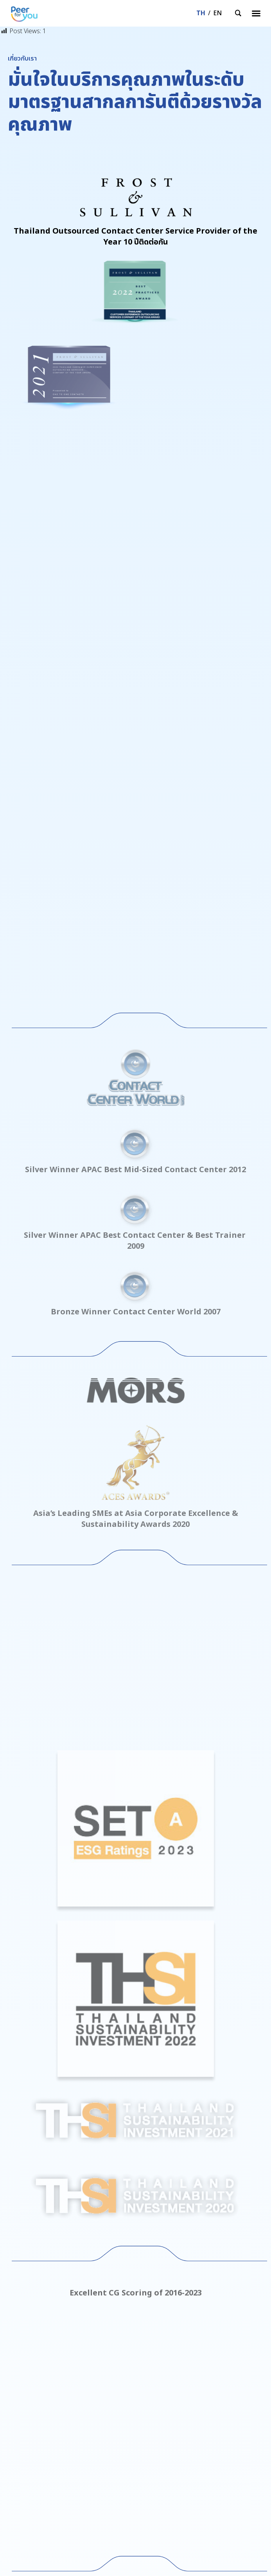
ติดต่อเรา (18, 2410)
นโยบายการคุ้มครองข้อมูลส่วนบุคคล (53, 2434)
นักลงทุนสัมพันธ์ (29, 2422)
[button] (256, 13)
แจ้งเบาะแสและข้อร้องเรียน (41, 2446)
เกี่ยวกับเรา (21, 2398)
